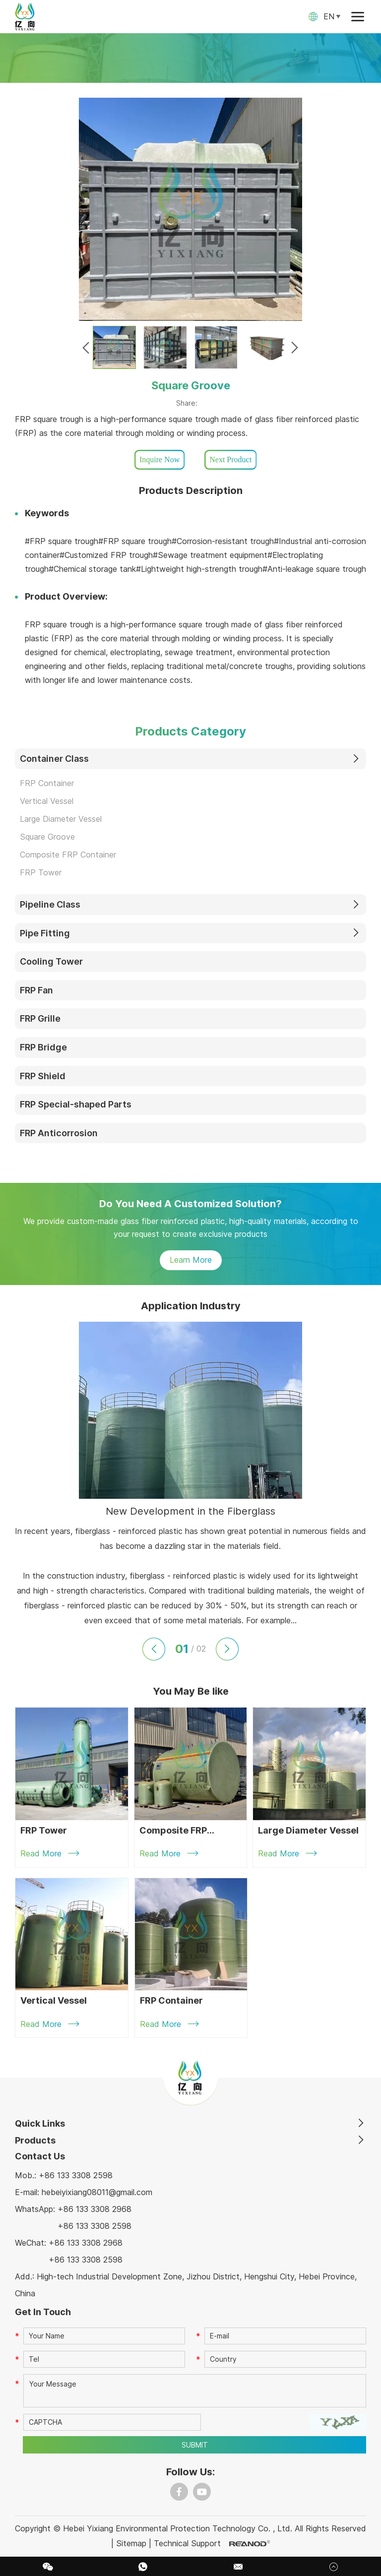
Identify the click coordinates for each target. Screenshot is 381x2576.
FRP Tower (41, 872)
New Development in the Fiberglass (190, 1511)
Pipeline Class (50, 904)
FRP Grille (40, 1018)
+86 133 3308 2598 (94, 2226)
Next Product (230, 459)
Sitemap (131, 2543)
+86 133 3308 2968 (94, 2209)
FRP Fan (36, 990)
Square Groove (47, 837)
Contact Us (40, 2156)
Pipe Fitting (45, 933)
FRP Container (47, 783)
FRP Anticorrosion (59, 1133)
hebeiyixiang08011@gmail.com (97, 2192)
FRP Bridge (43, 1047)
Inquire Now (159, 459)
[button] (85, 348)
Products (35, 2140)
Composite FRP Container (68, 854)
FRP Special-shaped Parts (75, 1104)
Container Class (54, 758)
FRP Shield (42, 1076)
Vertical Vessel (46, 801)
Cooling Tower (51, 961)
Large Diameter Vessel (61, 819)
